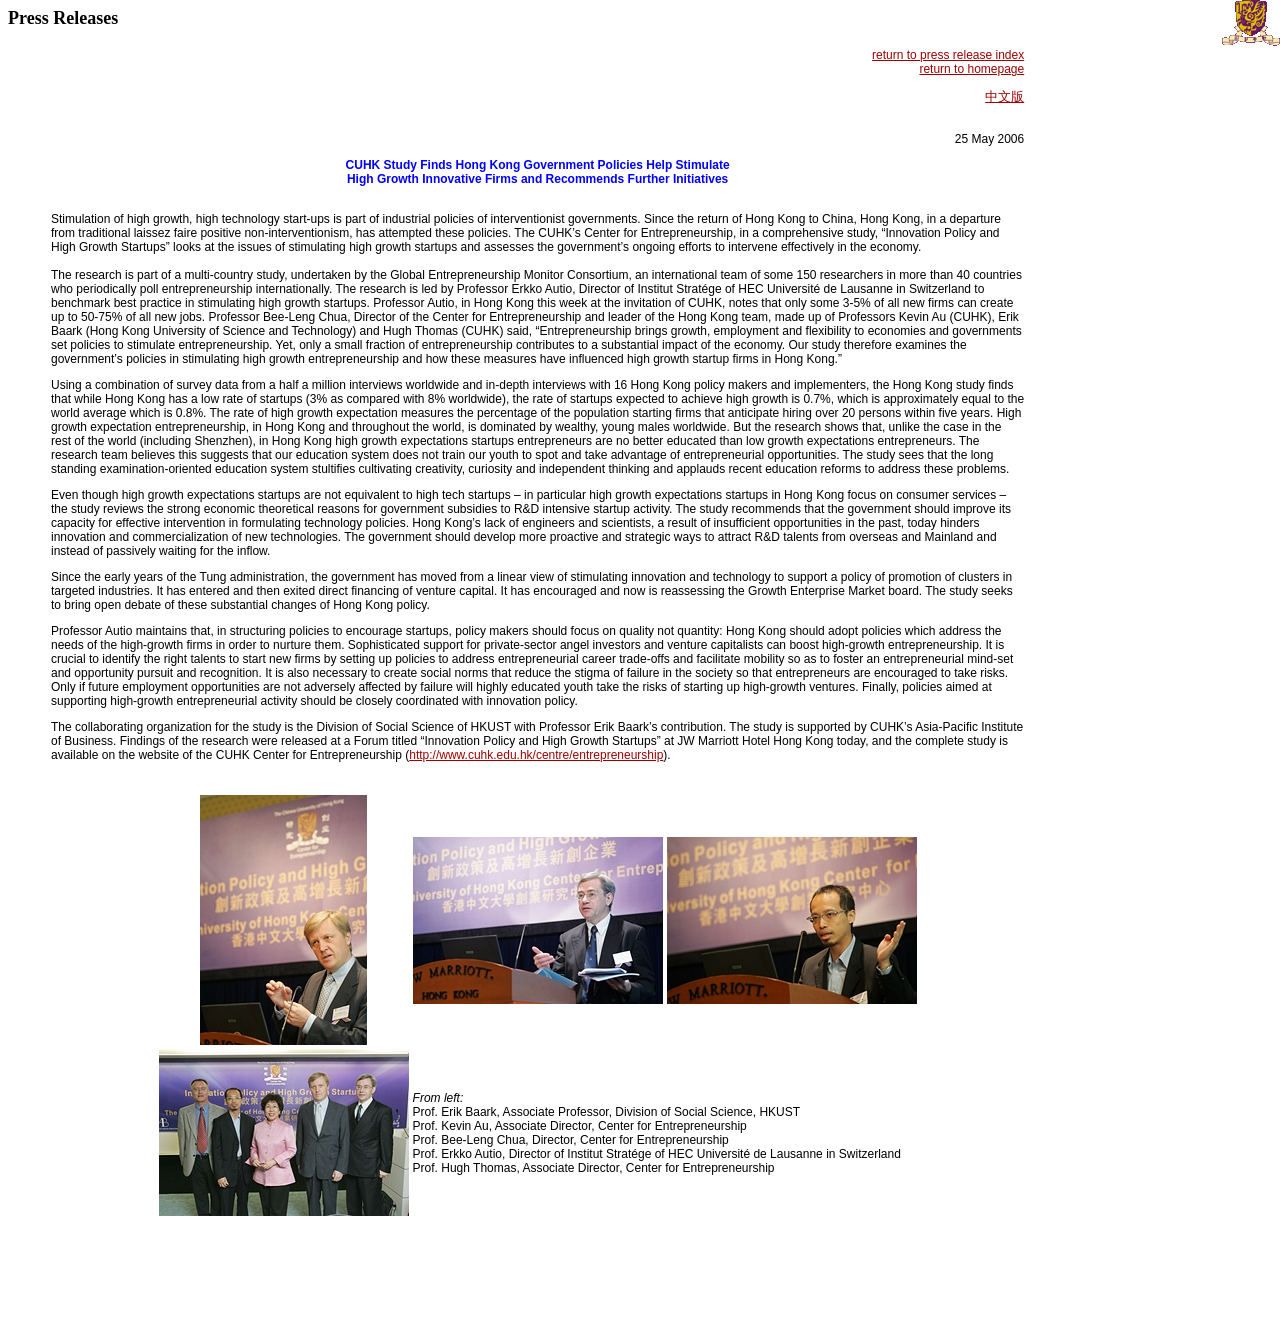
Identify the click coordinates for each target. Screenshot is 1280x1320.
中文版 (1004, 96)
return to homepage (971, 69)
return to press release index (948, 55)
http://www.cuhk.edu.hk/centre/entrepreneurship (536, 755)
